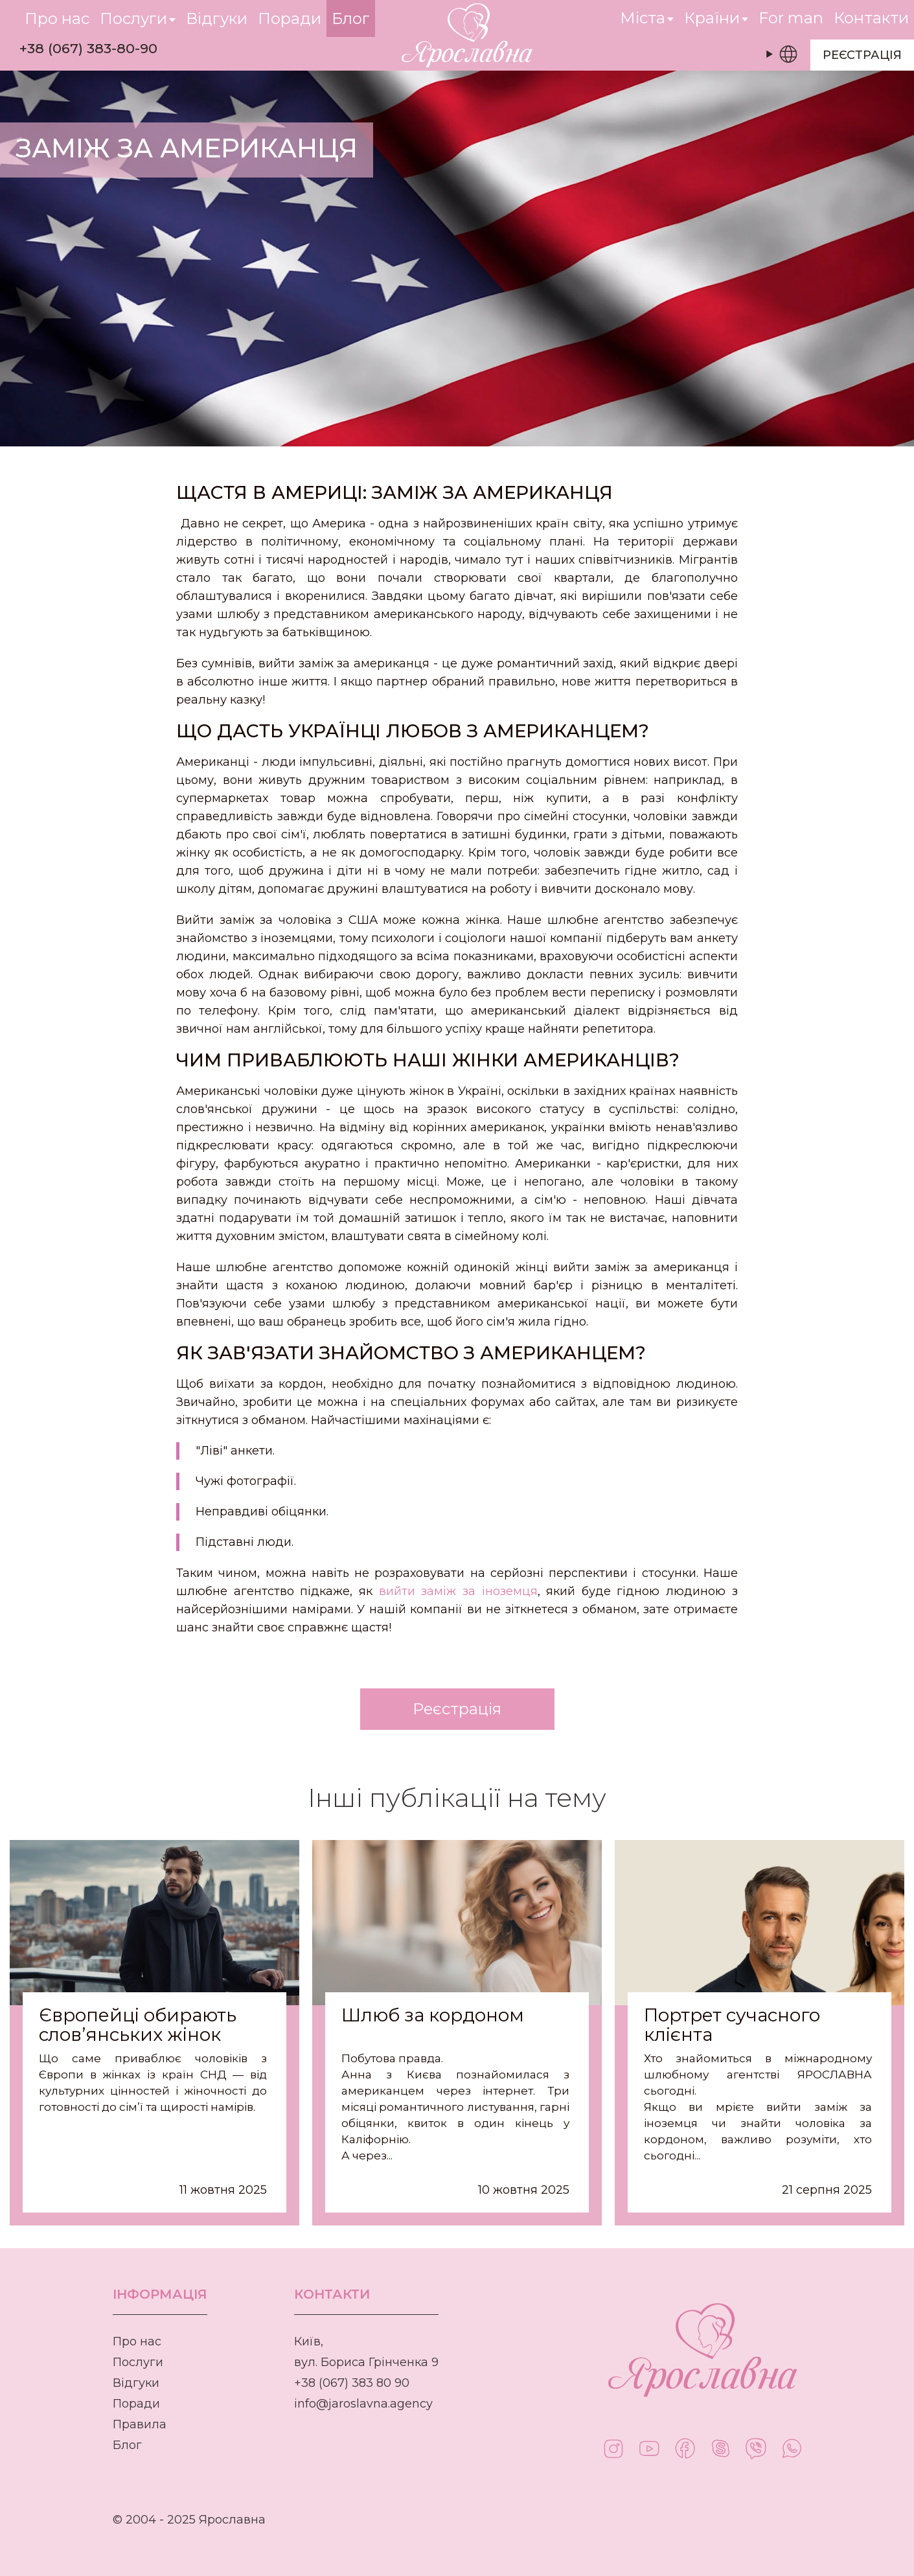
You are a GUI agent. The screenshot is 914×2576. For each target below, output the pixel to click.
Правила (139, 2424)
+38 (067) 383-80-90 (88, 48)
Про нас (137, 2341)
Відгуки (136, 2383)
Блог (127, 2445)
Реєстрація (862, 55)
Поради (136, 2404)
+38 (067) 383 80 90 (351, 2383)
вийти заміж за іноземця (458, 1591)
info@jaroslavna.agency (363, 2404)
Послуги (138, 2362)
